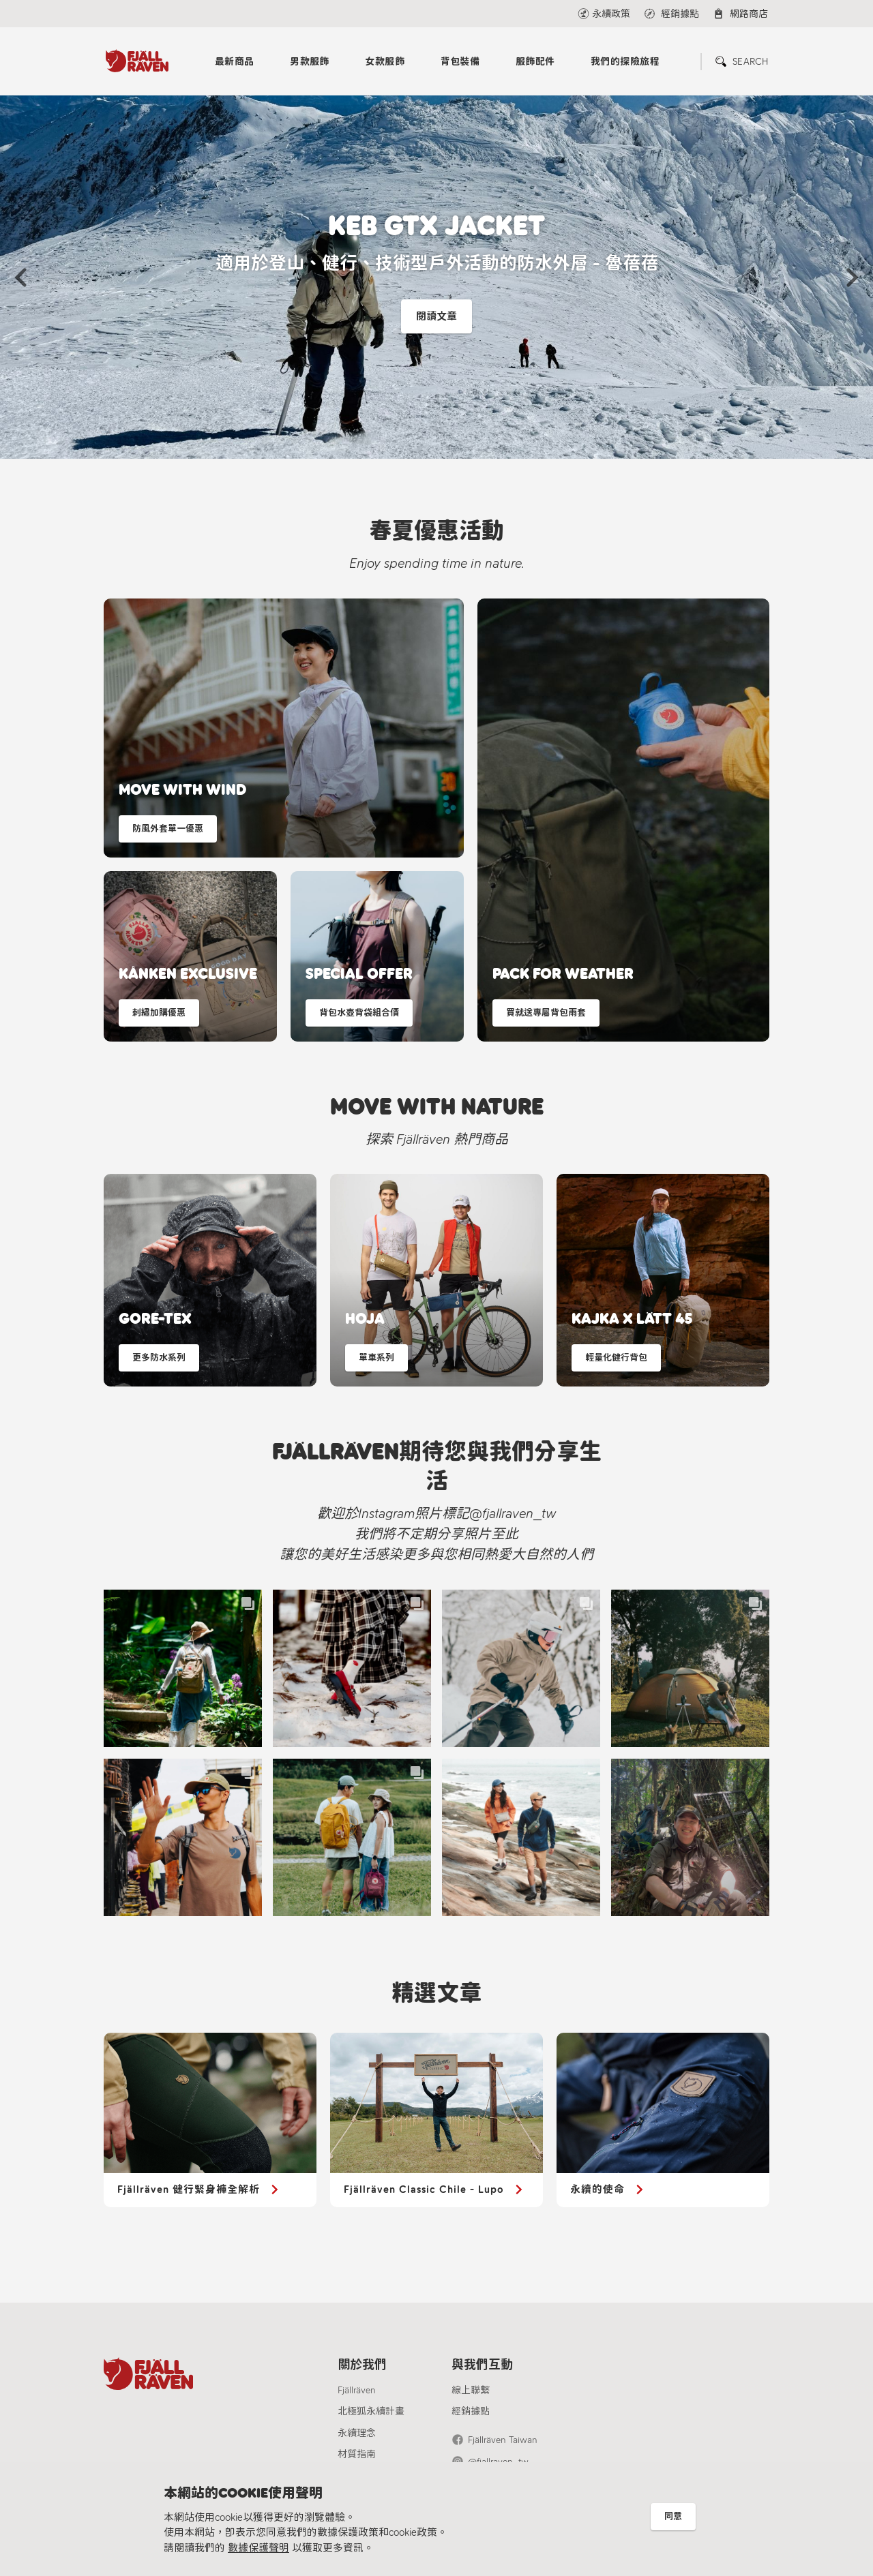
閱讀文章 (436, 317)
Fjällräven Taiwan (502, 2440)
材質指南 (357, 2454)
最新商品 (234, 61)
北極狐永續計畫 (371, 2411)
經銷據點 (471, 2411)
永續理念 (357, 2433)
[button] (20, 277)
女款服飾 (384, 61)
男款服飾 (309, 61)
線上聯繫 (471, 2390)
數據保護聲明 (258, 2548)
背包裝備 (460, 61)
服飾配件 (535, 61)
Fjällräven (357, 2390)
